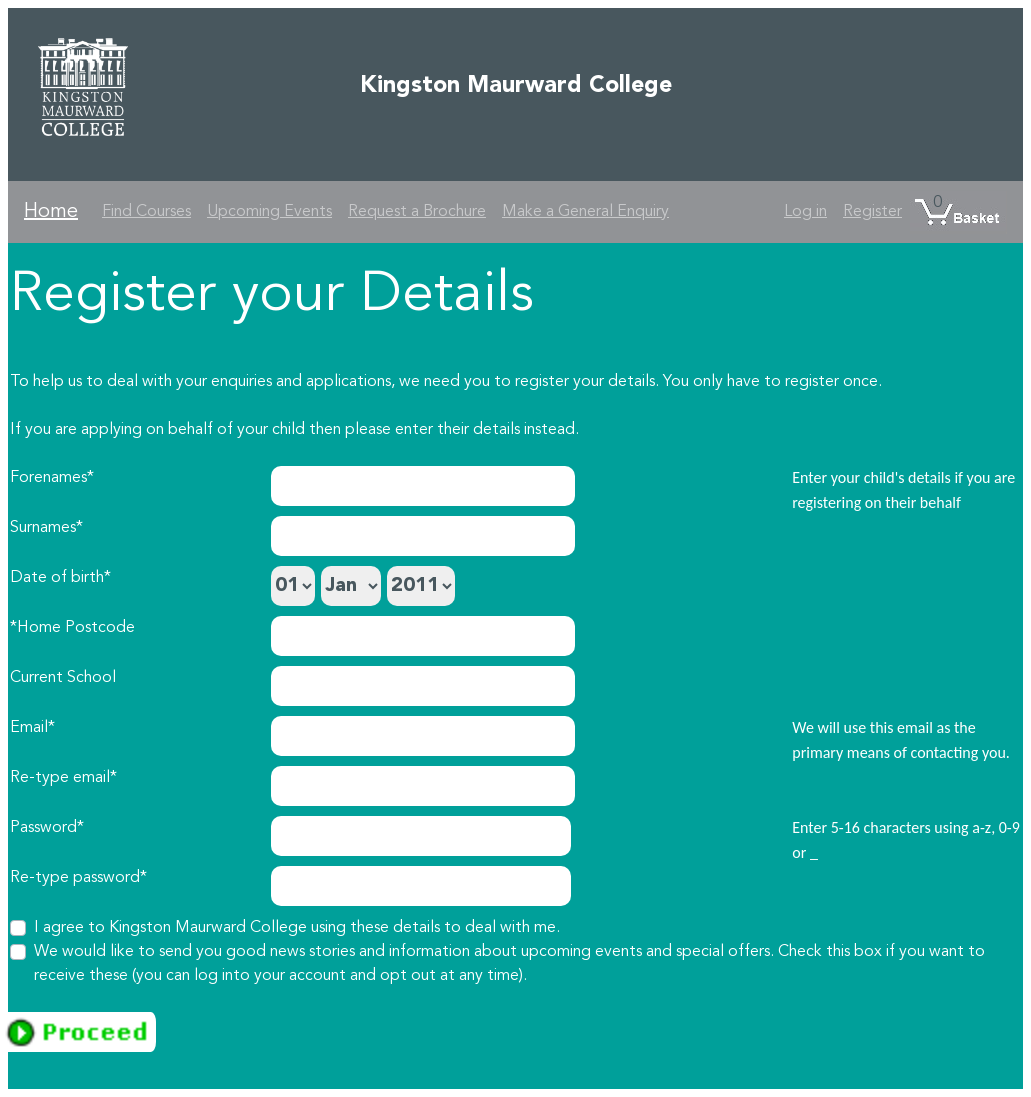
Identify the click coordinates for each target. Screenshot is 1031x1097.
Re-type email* (63, 778)
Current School (63, 678)
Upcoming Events (269, 212)
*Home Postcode (72, 628)
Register (872, 212)
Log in (805, 212)
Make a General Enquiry (585, 212)
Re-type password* (78, 878)
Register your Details (272, 296)
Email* (32, 728)
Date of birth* (60, 578)
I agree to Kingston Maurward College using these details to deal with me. (297, 928)
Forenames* (52, 478)
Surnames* (46, 528)
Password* (47, 828)
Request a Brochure (417, 212)
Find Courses (146, 212)
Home (51, 212)
